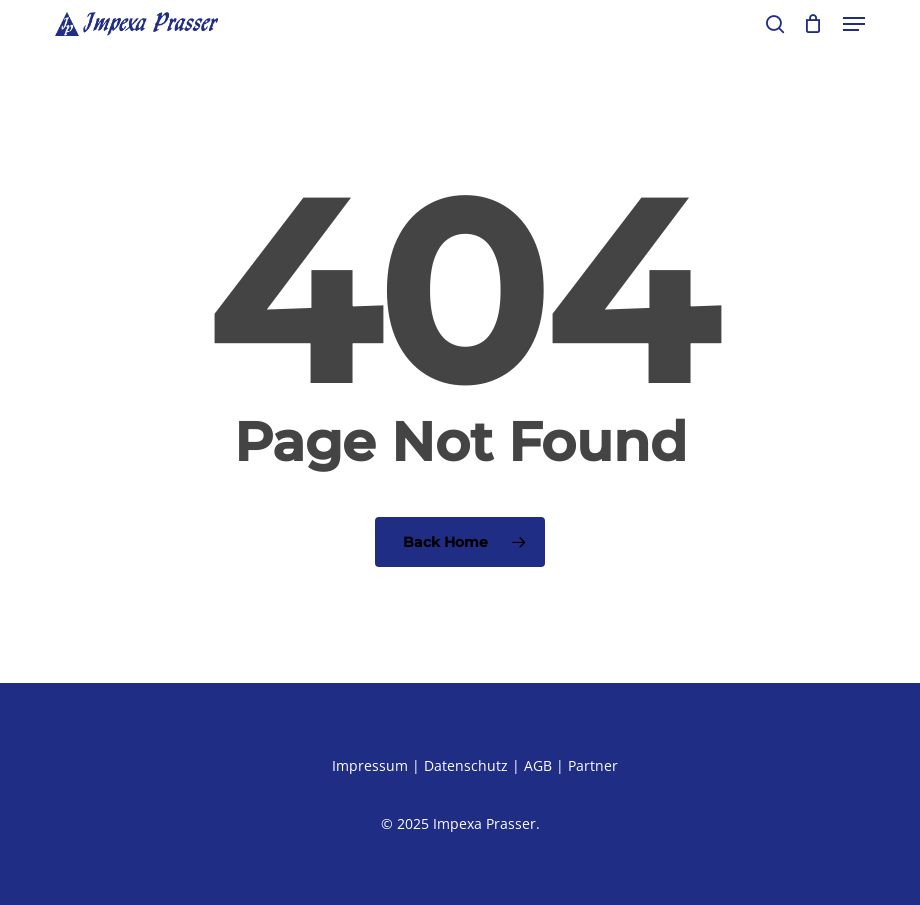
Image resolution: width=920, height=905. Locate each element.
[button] (854, 24)
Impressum (370, 765)
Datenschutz (466, 765)
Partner (593, 765)
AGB (538, 765)
